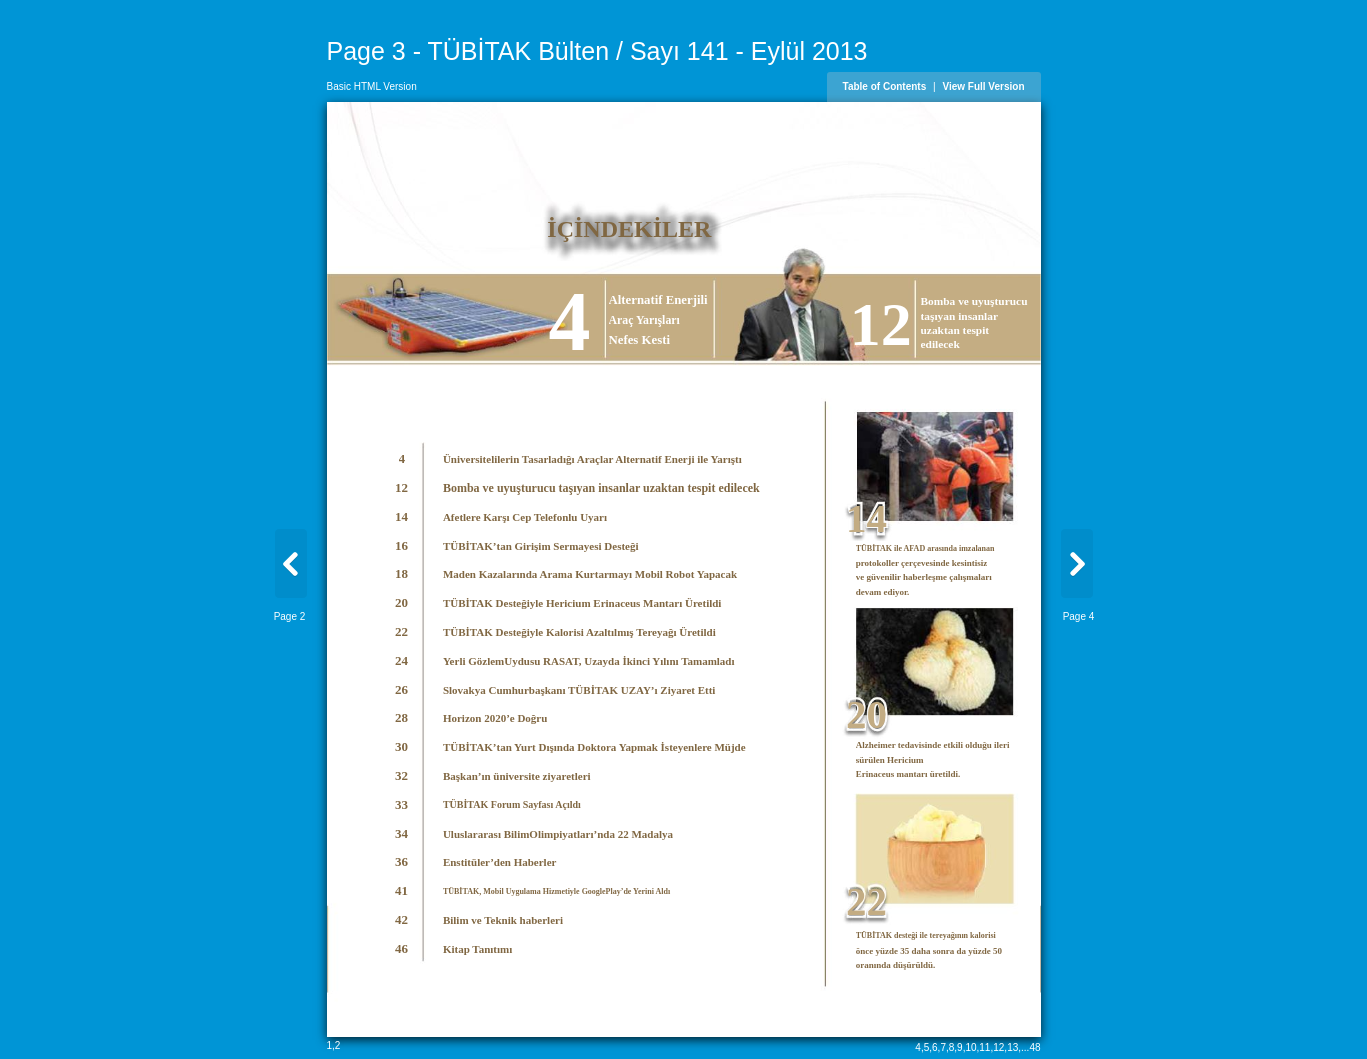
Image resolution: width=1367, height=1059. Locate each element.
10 (970, 1047)
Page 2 (290, 616)
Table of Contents (885, 86)
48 (1034, 1047)
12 (998, 1047)
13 (1012, 1047)
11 (984, 1047)
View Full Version (983, 86)
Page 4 (1079, 616)
